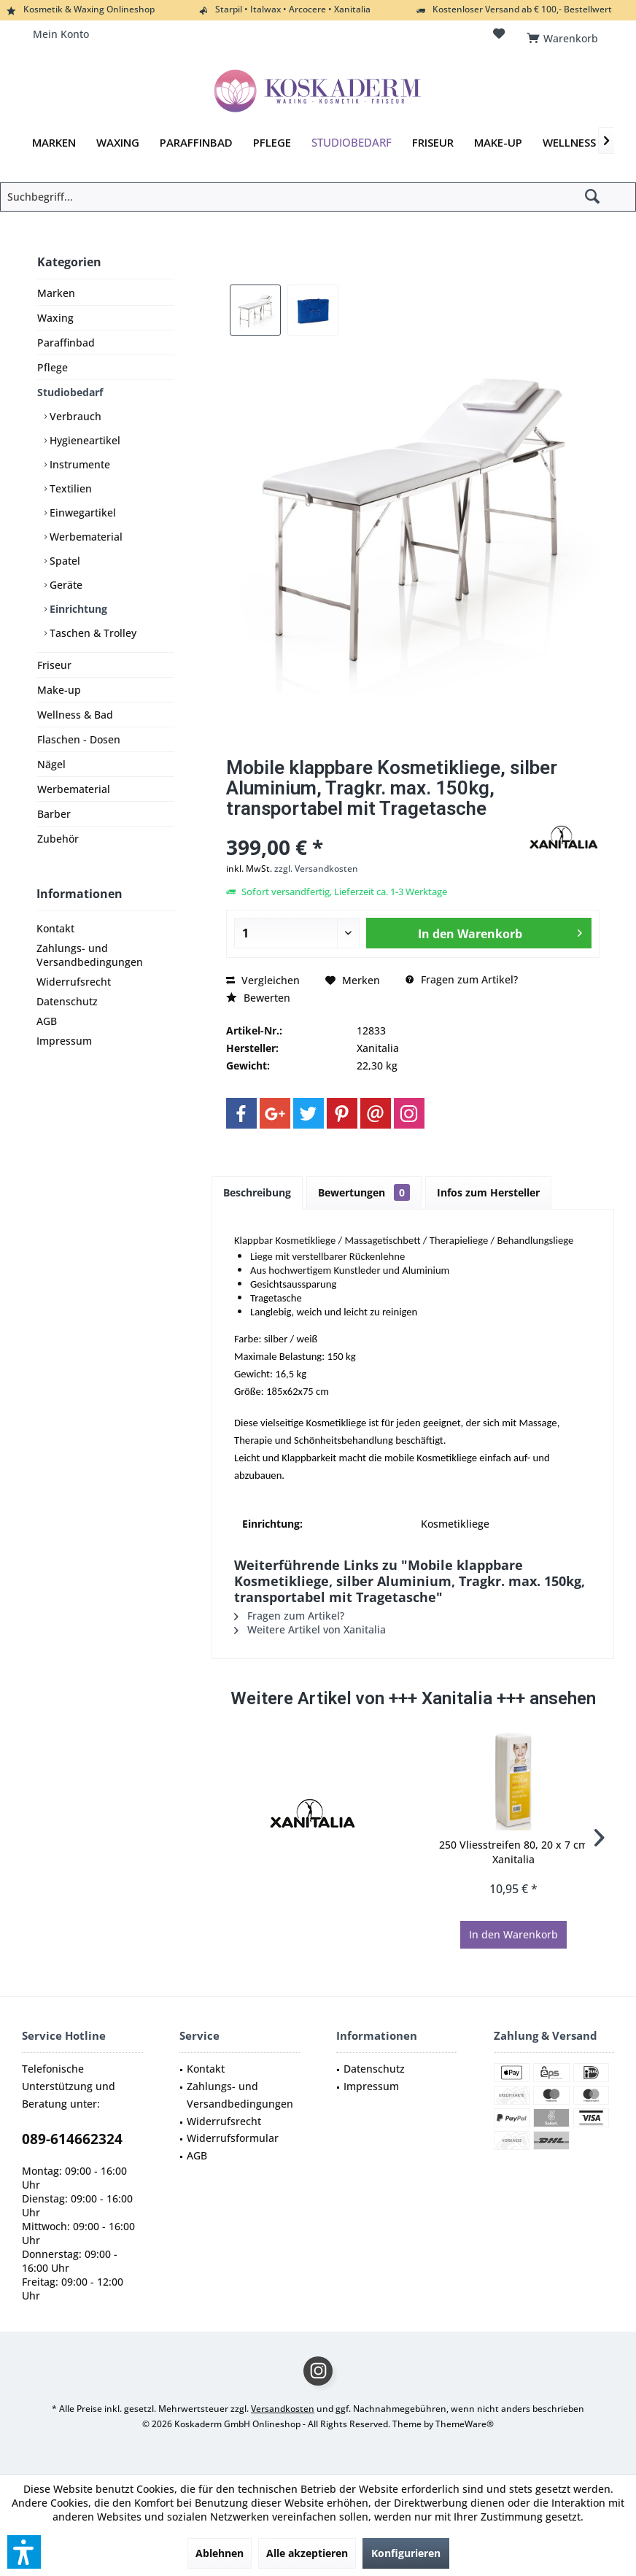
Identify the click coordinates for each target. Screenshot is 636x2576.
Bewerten (258, 998)
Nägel (51, 764)
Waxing (55, 318)
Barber (54, 814)
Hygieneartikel (83, 440)
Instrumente (78, 464)
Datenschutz (67, 1001)
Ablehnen (219, 2553)
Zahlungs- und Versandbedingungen (89, 955)
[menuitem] (565, 34)
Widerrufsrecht (73, 982)
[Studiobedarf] (351, 143)
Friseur (54, 665)
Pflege (52, 367)
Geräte (64, 585)
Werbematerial (85, 537)
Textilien (69, 488)
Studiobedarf (70, 392)
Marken (56, 293)
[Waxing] (118, 143)
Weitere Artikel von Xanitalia (310, 1629)
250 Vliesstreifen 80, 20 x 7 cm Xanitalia (513, 1852)
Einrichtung (77, 609)
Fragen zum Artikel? (462, 979)
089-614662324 (72, 2139)
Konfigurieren (406, 2553)
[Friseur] (433, 143)
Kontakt (55, 928)
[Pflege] (272, 143)
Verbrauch (74, 416)
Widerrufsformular (233, 2138)
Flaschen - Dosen (78, 739)
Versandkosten (282, 2408)
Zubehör (58, 839)
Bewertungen (364, 1192)
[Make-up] (498, 143)
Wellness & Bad (75, 715)
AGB (46, 1021)
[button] (24, 2552)
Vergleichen (263, 980)
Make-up (59, 690)
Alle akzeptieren (307, 2553)
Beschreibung (257, 1192)
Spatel (63, 561)
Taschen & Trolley (91, 633)
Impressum (64, 1041)
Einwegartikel (81, 512)
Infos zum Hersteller (488, 1192)
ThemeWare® (464, 2424)
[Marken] (54, 143)
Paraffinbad (66, 342)
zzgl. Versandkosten (316, 868)
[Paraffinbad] (196, 143)
